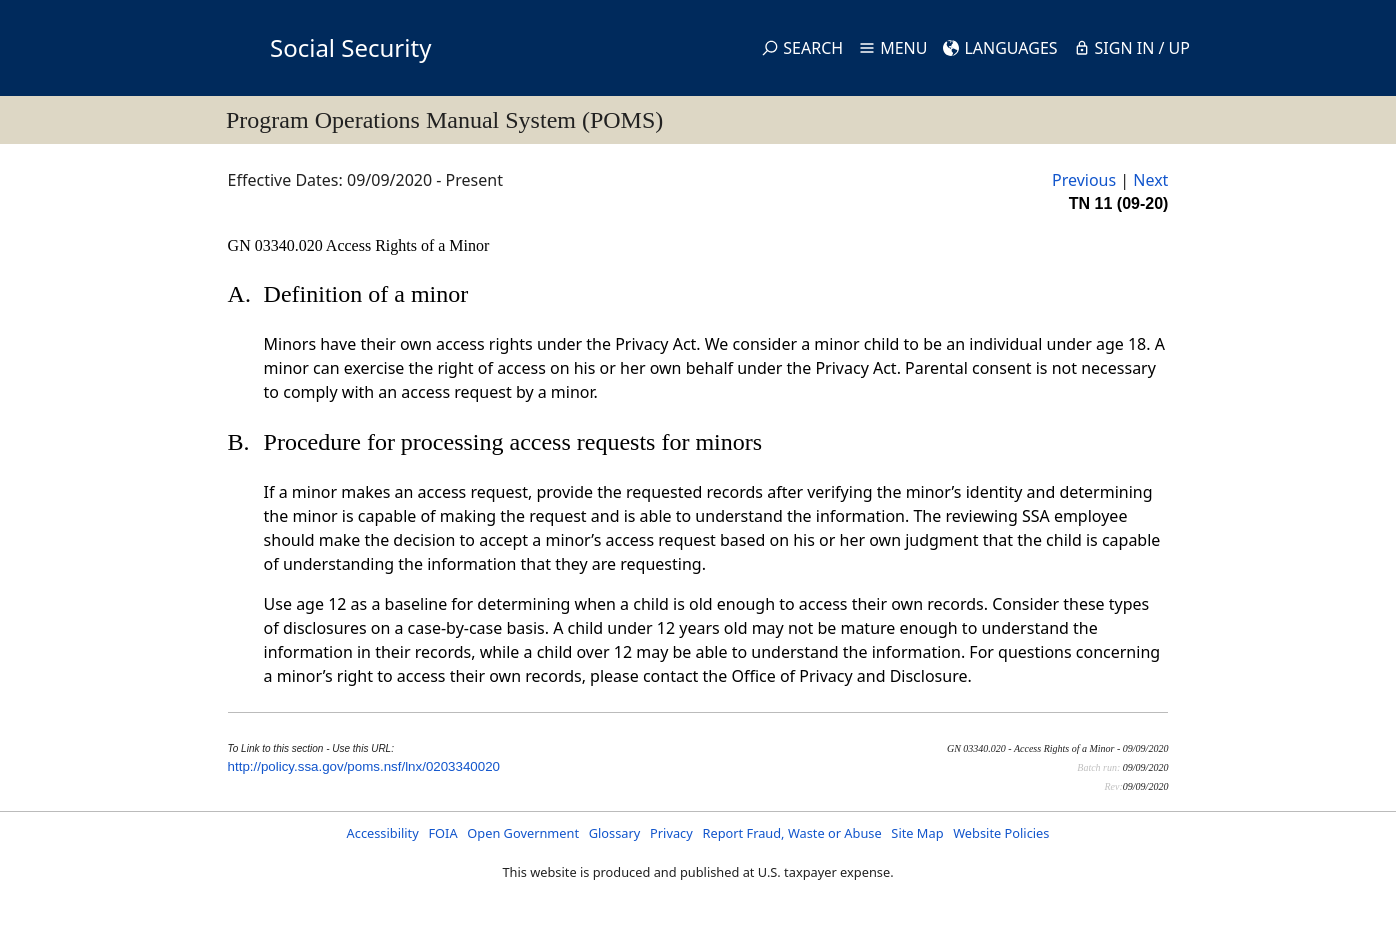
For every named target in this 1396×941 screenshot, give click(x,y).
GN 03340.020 (277, 245)
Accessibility (383, 833)
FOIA (442, 833)
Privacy (671, 833)
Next (1150, 180)
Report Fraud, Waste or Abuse (791, 833)
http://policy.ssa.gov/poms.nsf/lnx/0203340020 (364, 766)
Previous (1084, 180)
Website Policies (1001, 833)
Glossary (615, 833)
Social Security (350, 47)
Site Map (917, 833)
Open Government (523, 833)
